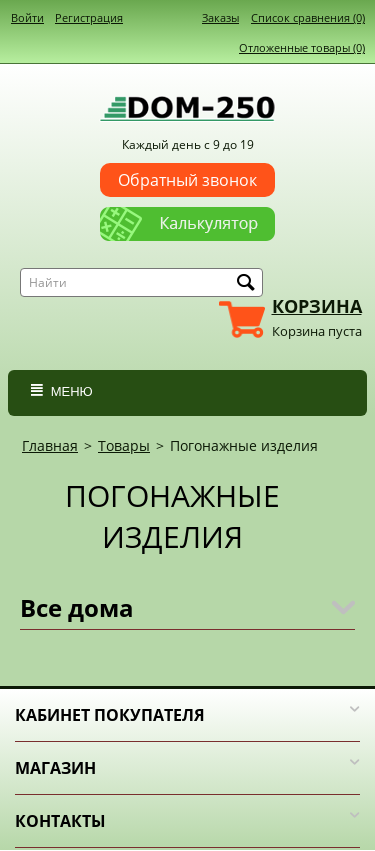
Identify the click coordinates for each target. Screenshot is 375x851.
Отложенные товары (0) (302, 47)
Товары (124, 445)
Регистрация (89, 17)
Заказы (220, 17)
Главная (50, 445)
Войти (27, 17)
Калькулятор (188, 216)
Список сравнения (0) (308, 17)
